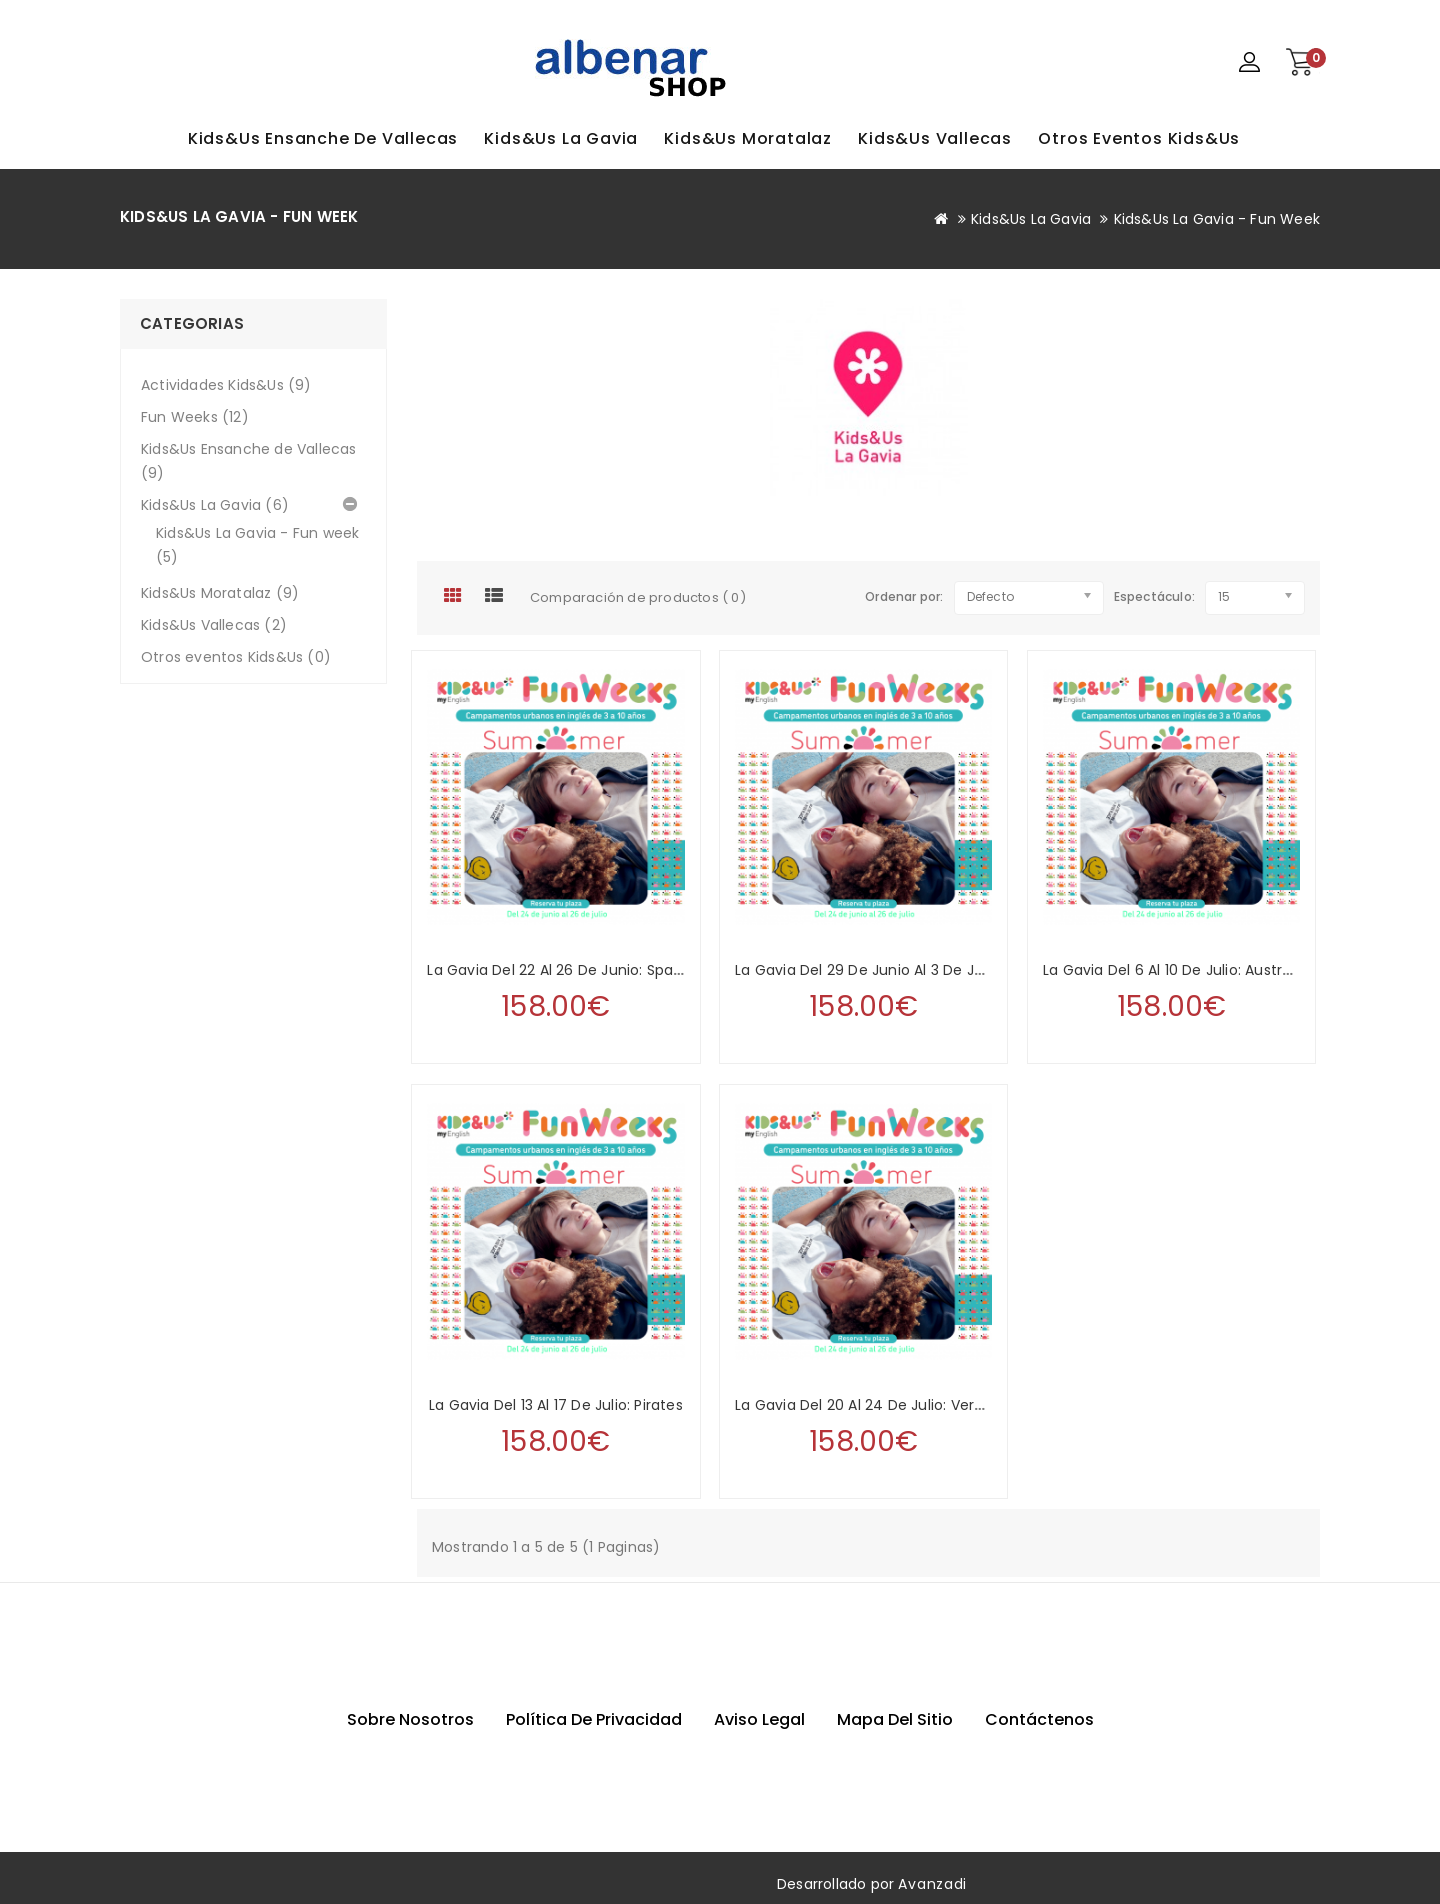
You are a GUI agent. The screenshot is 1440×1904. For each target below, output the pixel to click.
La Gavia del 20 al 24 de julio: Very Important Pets (914, 1405)
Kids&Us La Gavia (561, 138)
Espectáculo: (1122, 596)
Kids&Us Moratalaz (748, 138)
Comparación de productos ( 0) (638, 597)
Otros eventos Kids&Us (1139, 138)
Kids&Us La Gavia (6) (215, 505)
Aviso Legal (759, 1719)
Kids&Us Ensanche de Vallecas (323, 138)
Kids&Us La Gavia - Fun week (1217, 219)
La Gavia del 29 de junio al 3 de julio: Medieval (902, 970)
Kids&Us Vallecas (935, 138)
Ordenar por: (904, 596)
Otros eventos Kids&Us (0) (236, 657)
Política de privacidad (594, 1719)
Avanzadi (932, 1884)
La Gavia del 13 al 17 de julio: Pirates (556, 1405)
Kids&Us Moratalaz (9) (220, 593)
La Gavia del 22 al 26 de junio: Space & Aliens (589, 970)
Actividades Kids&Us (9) (226, 385)
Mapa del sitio (895, 1719)
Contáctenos (1039, 1719)
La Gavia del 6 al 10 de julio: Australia (1175, 970)
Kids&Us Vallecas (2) (214, 625)
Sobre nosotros (410, 1719)
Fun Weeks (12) (195, 417)
